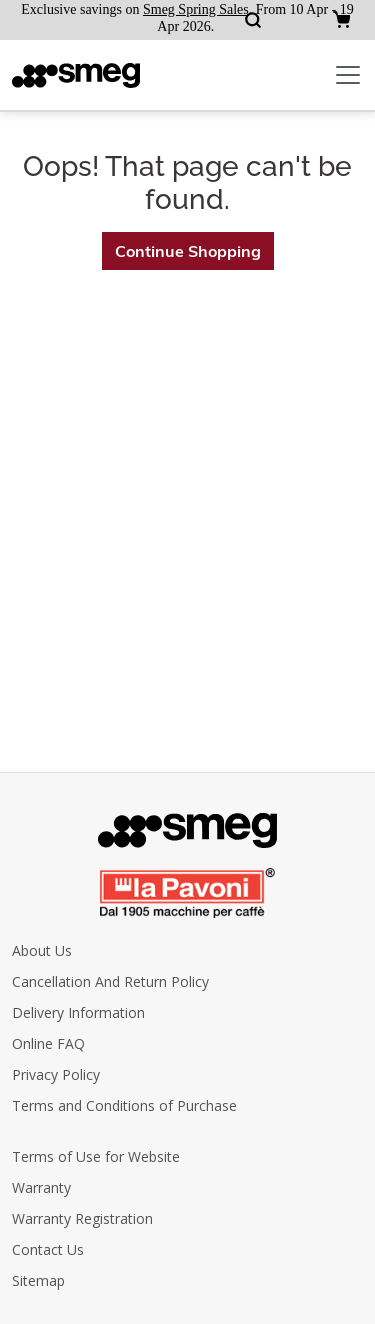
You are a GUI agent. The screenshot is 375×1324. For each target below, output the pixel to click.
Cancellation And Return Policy (110, 981)
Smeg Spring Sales (196, 9)
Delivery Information (78, 1012)
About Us (42, 950)
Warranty (41, 1187)
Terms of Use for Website (96, 1156)
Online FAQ (48, 1043)
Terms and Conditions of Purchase (124, 1105)
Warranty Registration (82, 1218)
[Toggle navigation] (348, 75)
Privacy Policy (56, 1074)
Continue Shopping (188, 251)
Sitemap (38, 1280)
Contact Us (48, 1249)
